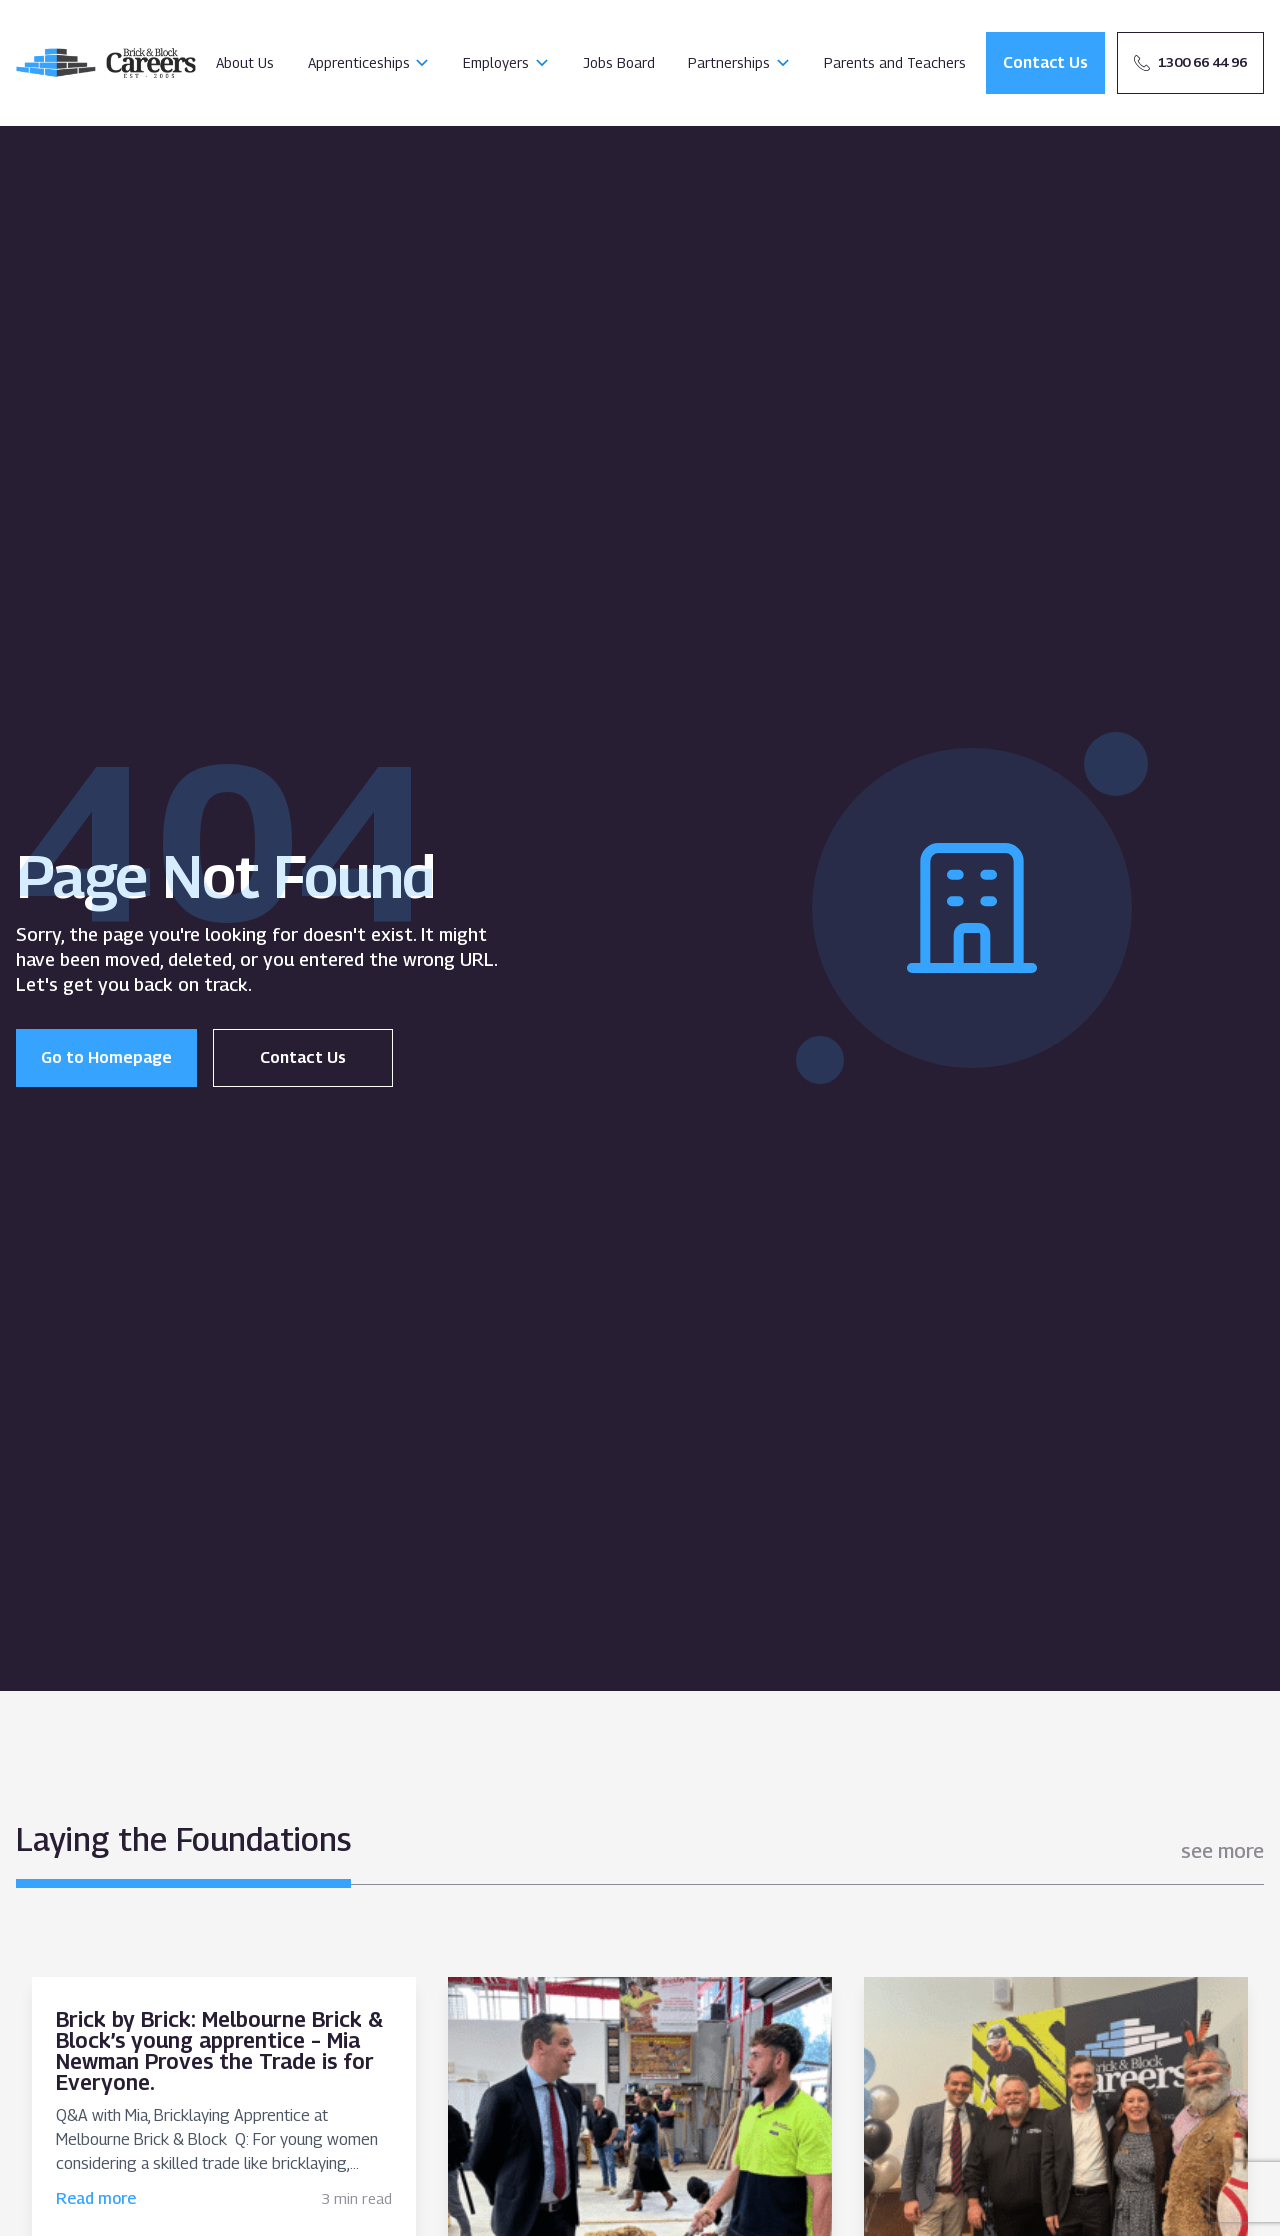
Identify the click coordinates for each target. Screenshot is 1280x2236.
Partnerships (729, 62)
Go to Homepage (106, 1057)
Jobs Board (619, 62)
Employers (496, 62)
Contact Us (303, 1057)
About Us (245, 62)
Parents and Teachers (895, 62)
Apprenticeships (359, 62)
